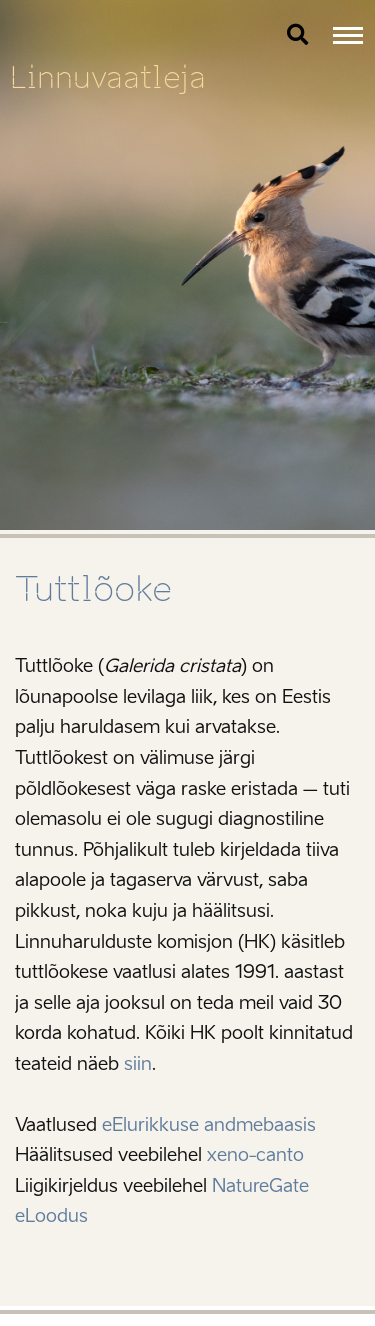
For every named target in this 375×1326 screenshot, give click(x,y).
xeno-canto (255, 1155)
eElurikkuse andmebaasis (209, 1125)
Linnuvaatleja (108, 77)
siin (138, 1064)
